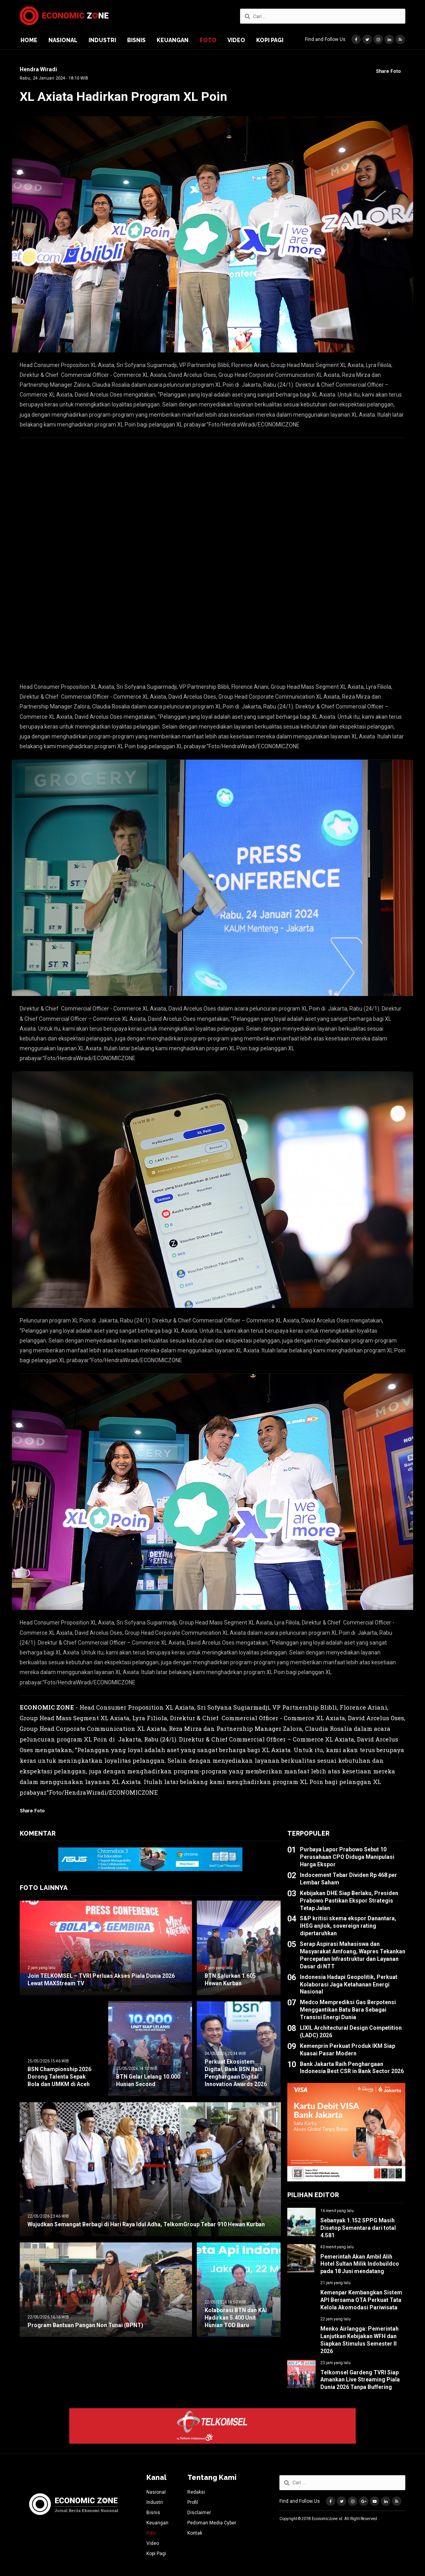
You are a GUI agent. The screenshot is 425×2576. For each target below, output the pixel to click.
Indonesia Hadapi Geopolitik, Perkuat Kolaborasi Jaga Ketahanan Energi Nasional (348, 1984)
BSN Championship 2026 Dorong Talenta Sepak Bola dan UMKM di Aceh (59, 2076)
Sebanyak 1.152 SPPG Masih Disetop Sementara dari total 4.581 (358, 2227)
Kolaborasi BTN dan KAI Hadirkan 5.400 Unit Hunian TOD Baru (236, 2317)
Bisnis (136, 40)
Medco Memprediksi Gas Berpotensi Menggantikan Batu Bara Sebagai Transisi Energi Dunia (348, 2009)
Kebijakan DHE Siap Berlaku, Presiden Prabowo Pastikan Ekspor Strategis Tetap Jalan (349, 1900)
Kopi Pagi (269, 40)
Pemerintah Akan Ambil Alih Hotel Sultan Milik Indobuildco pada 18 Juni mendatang (359, 2264)
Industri (102, 40)
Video (236, 40)
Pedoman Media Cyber (211, 2523)
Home (28, 40)
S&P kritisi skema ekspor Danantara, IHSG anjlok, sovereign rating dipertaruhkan (348, 1925)
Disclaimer (199, 2512)
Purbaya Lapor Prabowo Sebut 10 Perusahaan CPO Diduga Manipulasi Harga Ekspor (347, 1857)
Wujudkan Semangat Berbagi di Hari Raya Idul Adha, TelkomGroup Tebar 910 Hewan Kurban (146, 2224)
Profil (192, 2502)
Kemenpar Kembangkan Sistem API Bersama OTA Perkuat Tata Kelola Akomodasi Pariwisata (361, 2300)
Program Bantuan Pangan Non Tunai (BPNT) (85, 2325)
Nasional (63, 40)
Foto (208, 40)
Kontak (194, 2533)
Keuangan (172, 40)
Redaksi (196, 2492)
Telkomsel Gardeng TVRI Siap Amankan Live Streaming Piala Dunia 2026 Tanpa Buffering (360, 2380)
